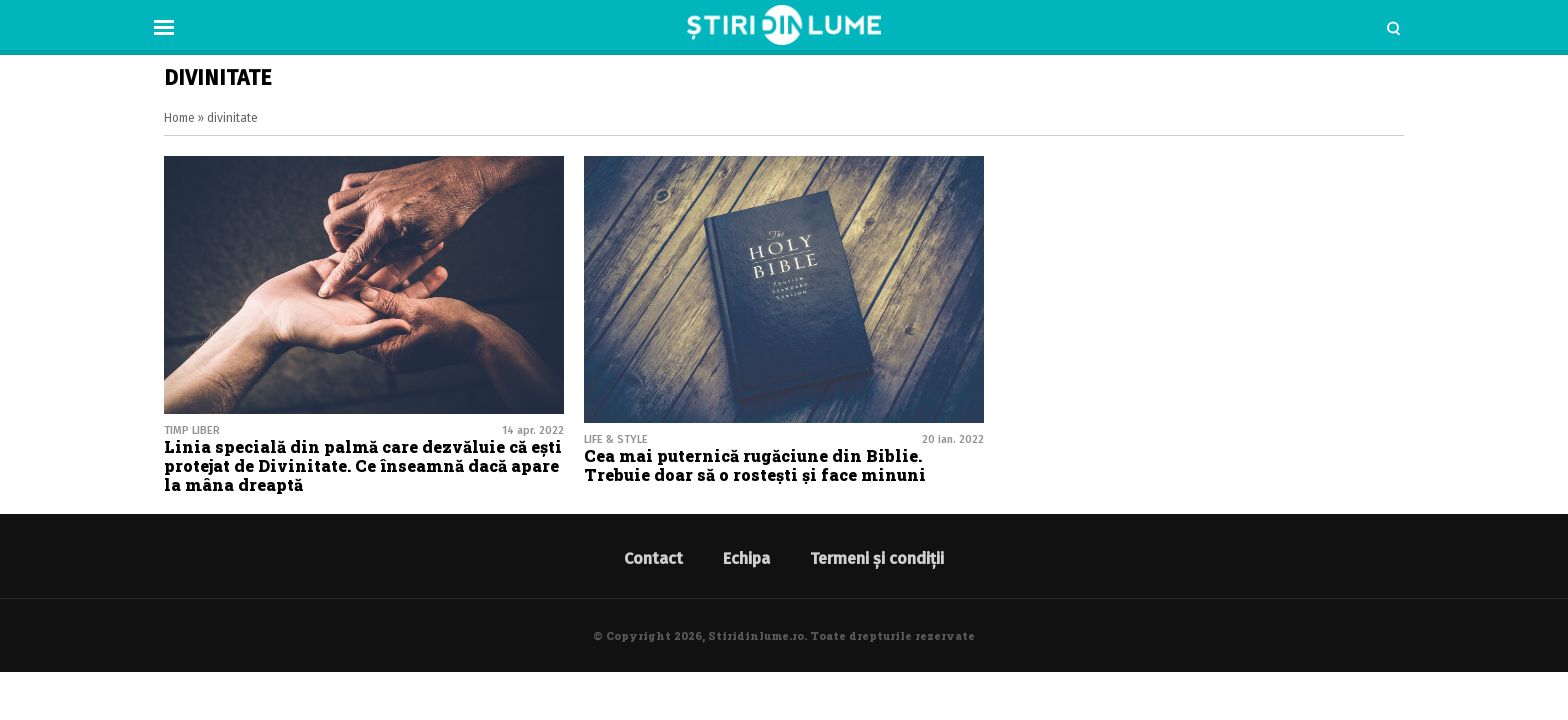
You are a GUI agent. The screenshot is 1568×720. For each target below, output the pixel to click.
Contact (653, 558)
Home (179, 118)
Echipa (746, 558)
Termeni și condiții (877, 558)
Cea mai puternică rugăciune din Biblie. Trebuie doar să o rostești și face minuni (755, 465)
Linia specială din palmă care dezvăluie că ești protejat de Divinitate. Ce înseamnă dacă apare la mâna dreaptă (363, 465)
